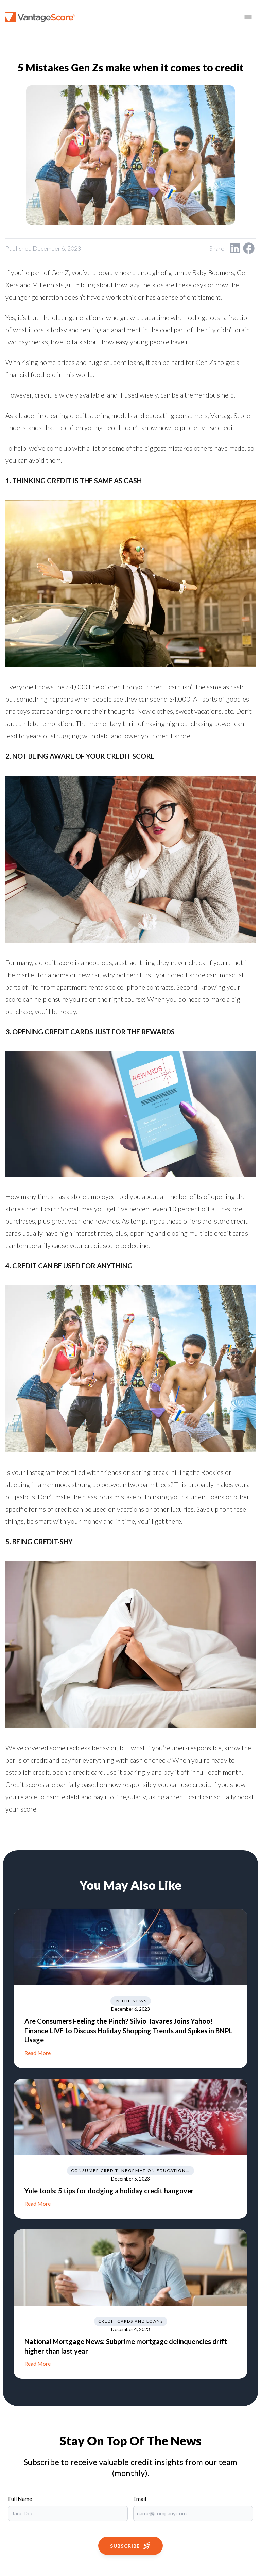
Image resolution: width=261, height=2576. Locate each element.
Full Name (20, 2498)
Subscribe (130, 2546)
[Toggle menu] (248, 17)
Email (139, 2498)
